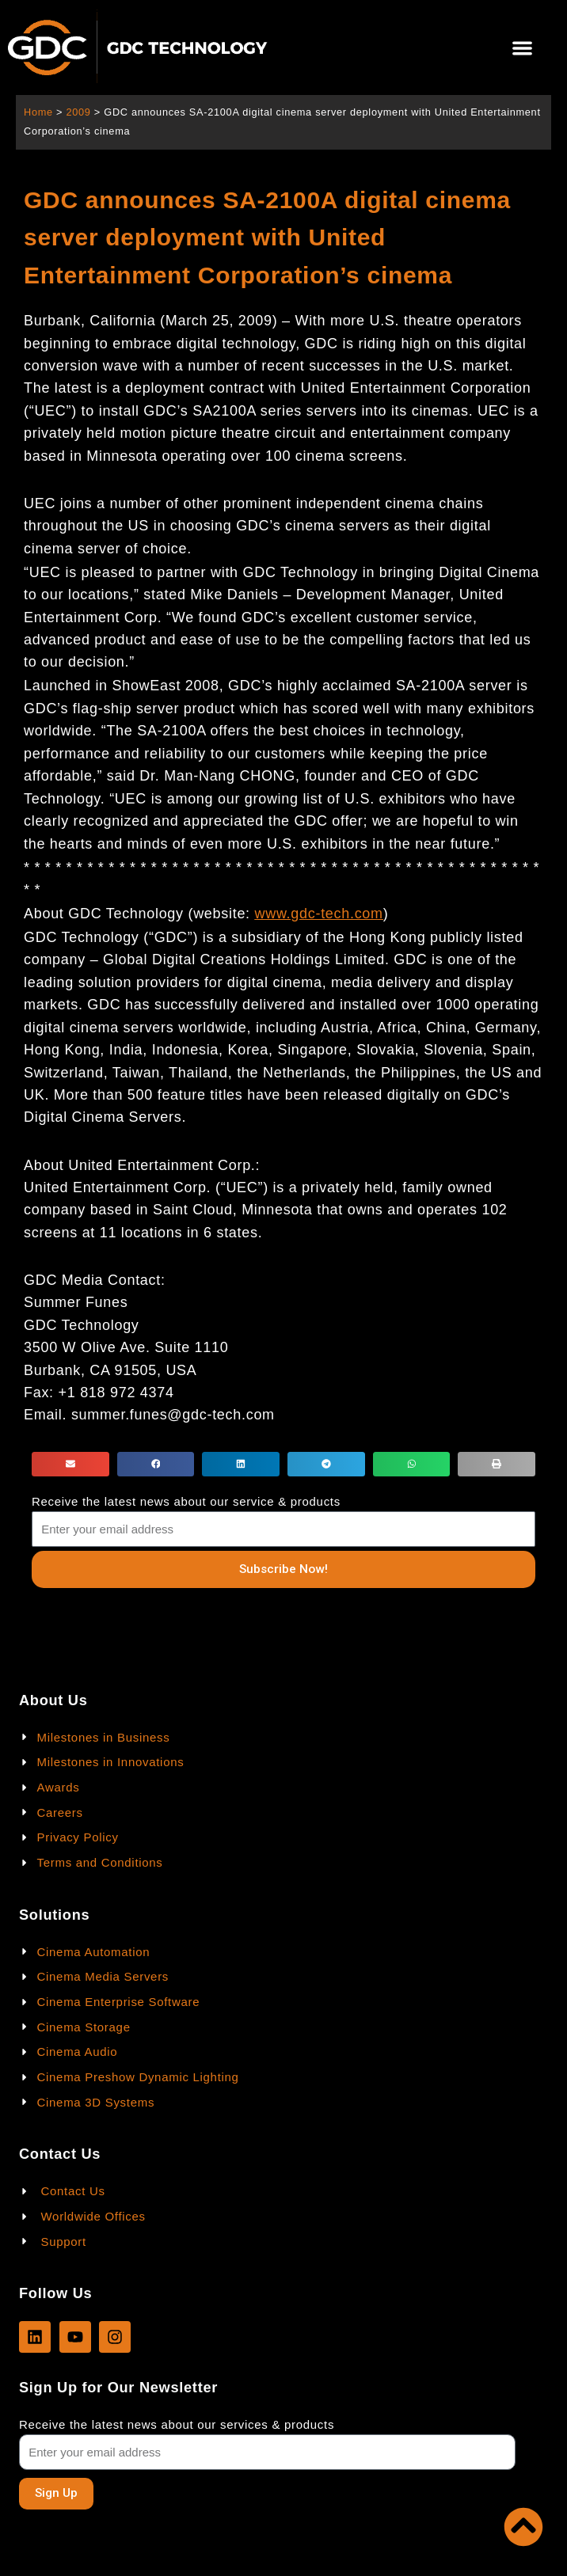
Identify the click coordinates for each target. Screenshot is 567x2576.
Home (38, 112)
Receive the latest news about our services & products (176, 2424)
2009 (78, 112)
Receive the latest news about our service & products (186, 1501)
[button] (523, 48)
